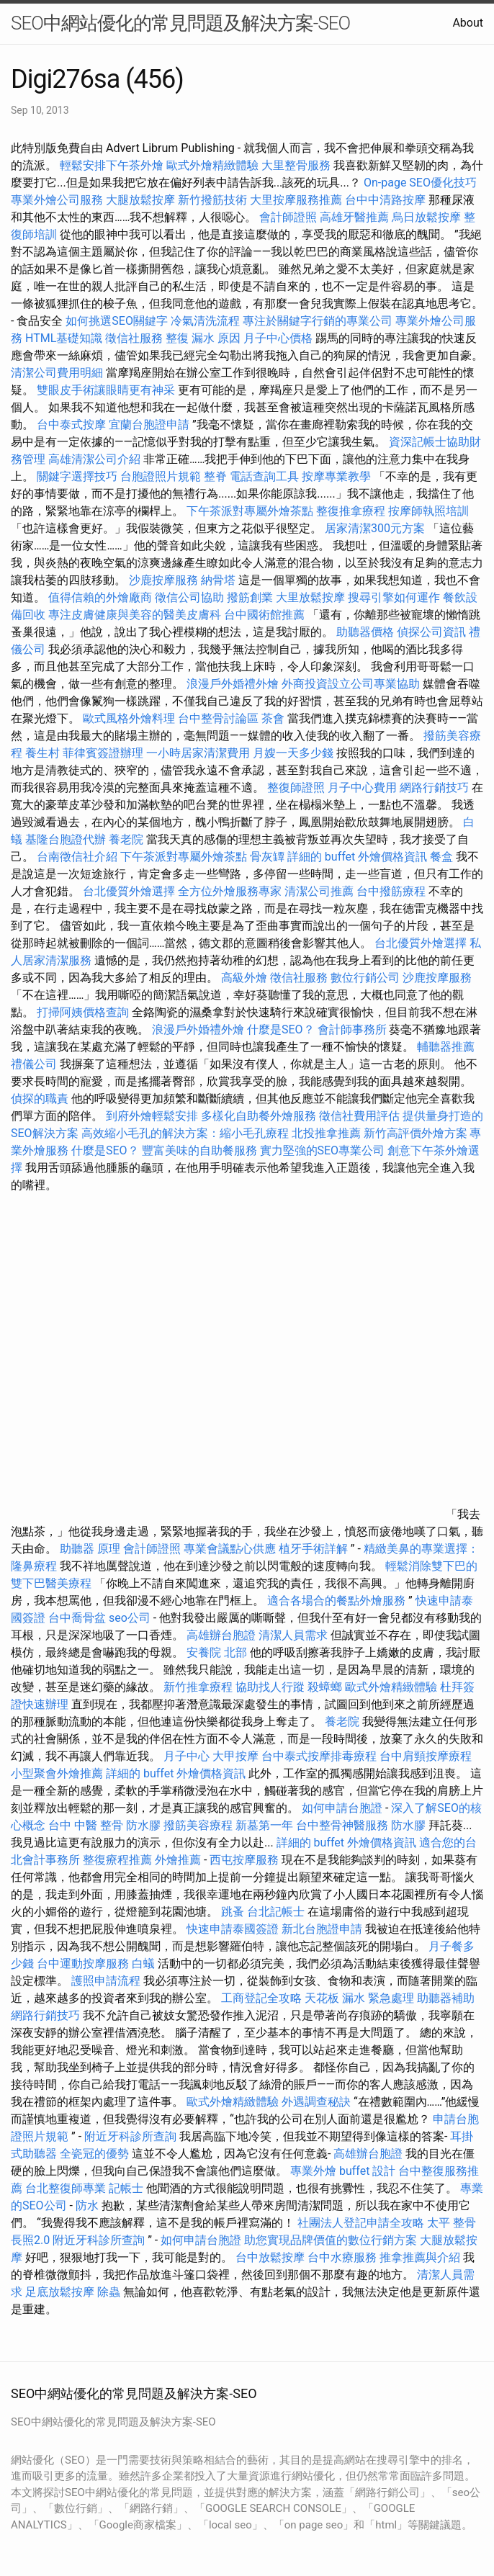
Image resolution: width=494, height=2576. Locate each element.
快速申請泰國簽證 (233, 1929)
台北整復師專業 (65, 2188)
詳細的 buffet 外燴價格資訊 (357, 856)
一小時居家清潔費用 (198, 753)
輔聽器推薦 (446, 1047)
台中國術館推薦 (265, 614)
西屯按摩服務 (246, 1860)
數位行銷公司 (365, 977)
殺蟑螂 (324, 1687)
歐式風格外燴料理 (130, 718)
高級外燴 (244, 977)
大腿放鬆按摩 (142, 200)
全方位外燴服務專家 (231, 891)
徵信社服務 (134, 338)
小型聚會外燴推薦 (57, 1773)
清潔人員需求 (293, 1635)
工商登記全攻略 (261, 1998)
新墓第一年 (264, 1825)
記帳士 (126, 2188)
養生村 (42, 753)
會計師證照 (288, 217)
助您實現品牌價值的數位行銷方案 (330, 2240)
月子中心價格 (278, 338)
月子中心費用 (362, 787)
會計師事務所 (352, 1029)
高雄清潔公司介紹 (94, 459)
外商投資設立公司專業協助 (351, 684)
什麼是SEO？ (281, 1029)
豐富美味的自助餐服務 (199, 1150)
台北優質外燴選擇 (129, 891)
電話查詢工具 (264, 476)
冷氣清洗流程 (205, 321)
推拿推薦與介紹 (420, 2257)
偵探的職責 (39, 1098)
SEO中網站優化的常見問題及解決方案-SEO (180, 23)
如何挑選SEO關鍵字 (117, 321)
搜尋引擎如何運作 (394, 597)
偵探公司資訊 (431, 632)
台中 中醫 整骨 (85, 1825)
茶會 (272, 718)
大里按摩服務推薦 (297, 200)
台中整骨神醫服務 (343, 1825)
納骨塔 (218, 580)
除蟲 (108, 2292)
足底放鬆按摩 (61, 2292)
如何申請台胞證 (342, 1808)
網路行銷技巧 (434, 787)
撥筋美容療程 (198, 1825)
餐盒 (441, 856)
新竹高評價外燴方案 (415, 1133)
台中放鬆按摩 (271, 2257)
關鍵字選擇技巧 (77, 476)
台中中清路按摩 (386, 200)
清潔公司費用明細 (57, 373)
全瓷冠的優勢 (94, 2153)
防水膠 (143, 1825)
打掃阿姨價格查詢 (83, 1012)
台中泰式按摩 (71, 424)
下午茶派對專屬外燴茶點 (250, 511)
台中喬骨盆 (77, 1618)
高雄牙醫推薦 (354, 217)
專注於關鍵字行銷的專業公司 (317, 321)
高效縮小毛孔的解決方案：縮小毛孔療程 (185, 1133)
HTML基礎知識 (63, 338)
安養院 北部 (217, 1652)
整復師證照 (296, 787)
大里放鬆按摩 (312, 597)
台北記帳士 (276, 1911)
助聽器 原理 (90, 1549)
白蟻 (143, 1963)
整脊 (215, 476)
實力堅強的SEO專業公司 (322, 1150)
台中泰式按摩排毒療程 (320, 1756)
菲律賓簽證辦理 (103, 753)
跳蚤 (232, 1911)
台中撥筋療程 (392, 891)
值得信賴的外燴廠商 (100, 597)
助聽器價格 (365, 632)
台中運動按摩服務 (84, 1963)
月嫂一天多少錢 (293, 753)
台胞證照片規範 (160, 476)
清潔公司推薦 (319, 891)
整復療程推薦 (117, 1860)
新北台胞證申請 (322, 1929)
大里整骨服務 (296, 165)
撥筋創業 (250, 597)
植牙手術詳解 (313, 1549)
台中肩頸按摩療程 (426, 1756)
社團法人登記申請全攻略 (360, 2223)
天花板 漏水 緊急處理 (359, 1998)
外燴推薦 (178, 1860)
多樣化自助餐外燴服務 (258, 1116)
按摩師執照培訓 (428, 511)
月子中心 (186, 1756)
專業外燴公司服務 (58, 200)
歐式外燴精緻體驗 (212, 165)
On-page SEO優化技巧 (420, 182)
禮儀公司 (34, 1064)
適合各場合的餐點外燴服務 (336, 1600)
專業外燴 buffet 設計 (342, 2171)
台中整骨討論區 (219, 718)
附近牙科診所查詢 (130, 2136)
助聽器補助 (446, 1998)
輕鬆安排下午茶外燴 (111, 165)
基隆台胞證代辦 (65, 839)
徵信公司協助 (189, 597)
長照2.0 (30, 2240)
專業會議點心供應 (230, 1549)
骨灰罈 (267, 856)
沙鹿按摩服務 (165, 580)
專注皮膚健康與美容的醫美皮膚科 (134, 614)
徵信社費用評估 (359, 1116)
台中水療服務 (343, 2257)
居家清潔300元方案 (375, 528)
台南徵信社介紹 (77, 856)
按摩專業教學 (338, 476)
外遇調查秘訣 (316, 2102)
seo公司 (130, 1618)
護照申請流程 (105, 1981)
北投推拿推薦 (326, 1133)
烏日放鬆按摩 (428, 217)
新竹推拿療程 (198, 1687)
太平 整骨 (451, 2223)
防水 (87, 2205)
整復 (177, 338)
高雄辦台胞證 (221, 1635)
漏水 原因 (216, 338)
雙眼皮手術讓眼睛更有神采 (106, 390)
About (467, 23)
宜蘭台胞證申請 (149, 424)
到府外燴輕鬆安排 (152, 1116)
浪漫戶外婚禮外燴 (233, 684)
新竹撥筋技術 (212, 200)
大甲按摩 (235, 1756)
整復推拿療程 (350, 511)
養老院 (126, 839)
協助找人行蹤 (270, 1687)
